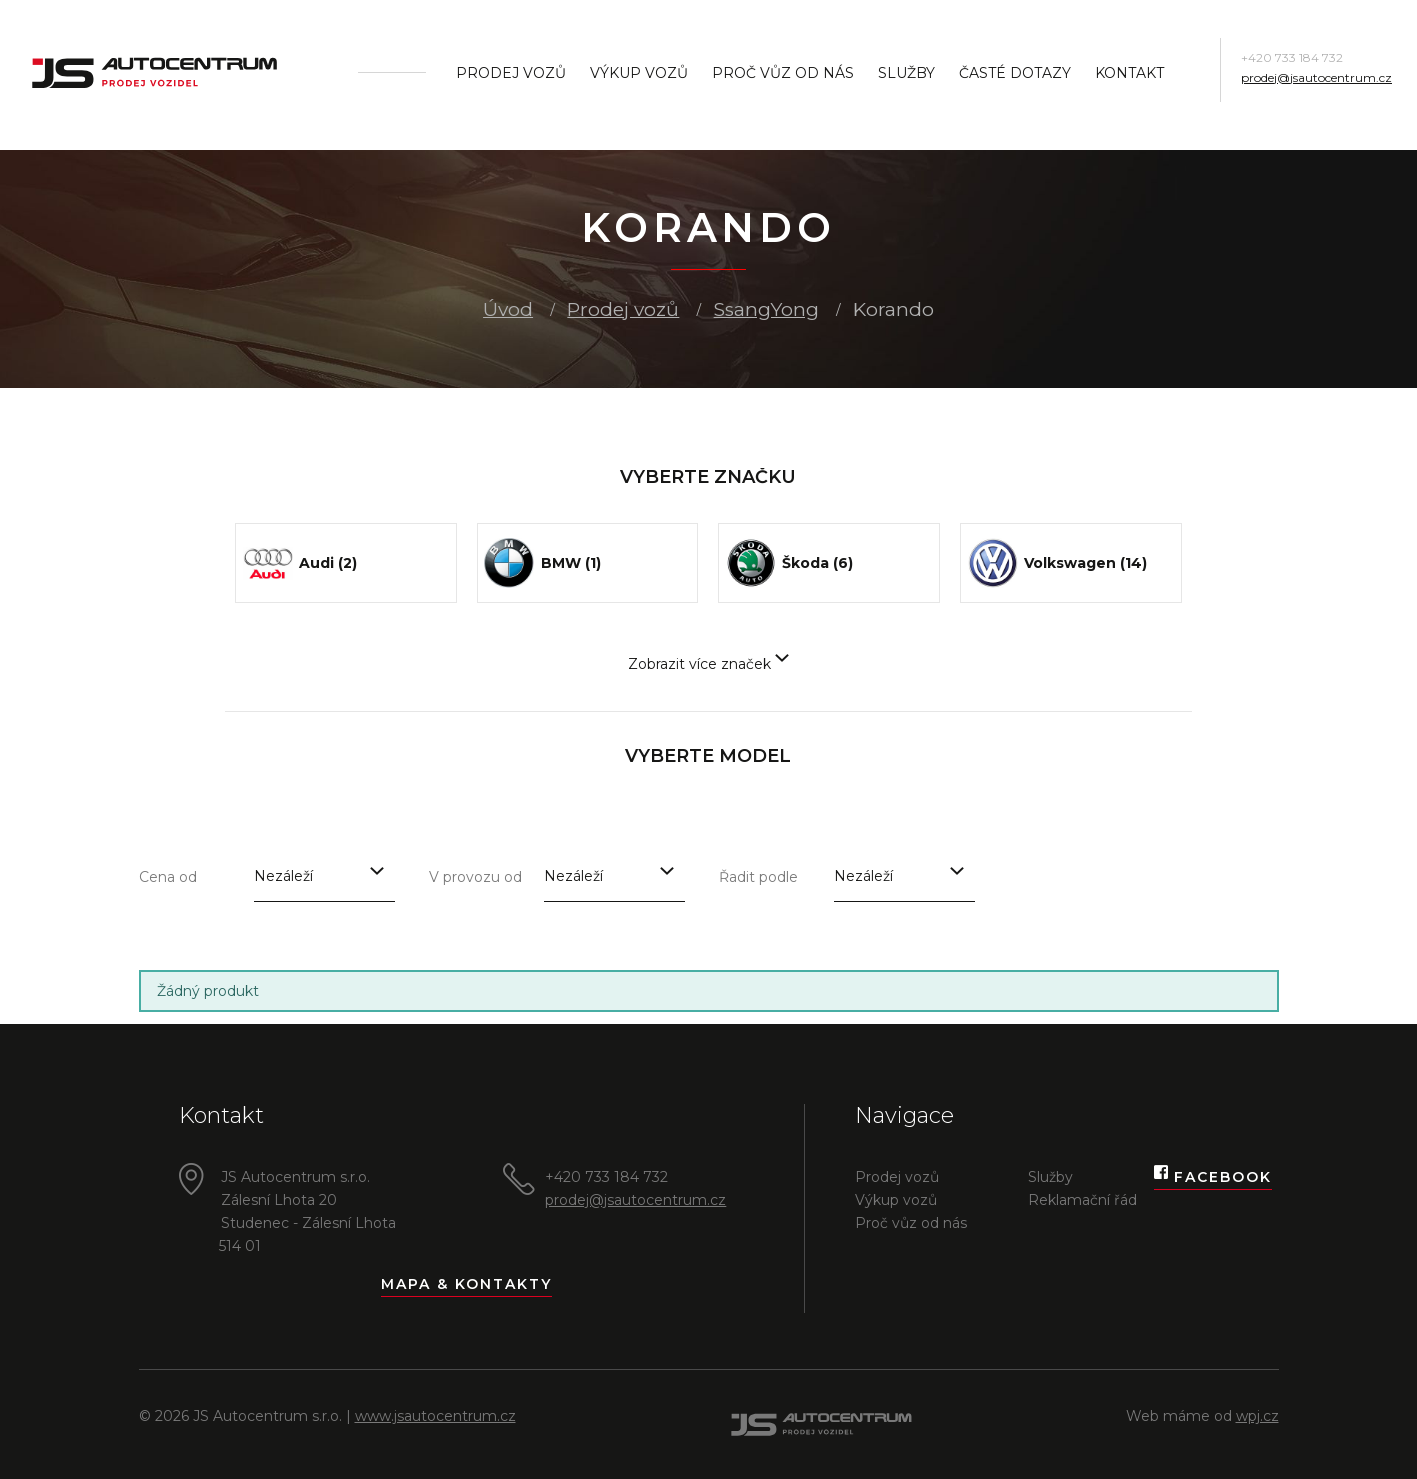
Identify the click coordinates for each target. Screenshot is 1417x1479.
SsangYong (766, 309)
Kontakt (1129, 73)
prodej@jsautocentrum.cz (1316, 77)
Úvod (508, 309)
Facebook (1213, 1177)
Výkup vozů (639, 73)
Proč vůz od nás (783, 73)
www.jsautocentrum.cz (435, 1416)
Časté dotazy (1015, 73)
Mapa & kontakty (466, 1284)
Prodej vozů (511, 73)
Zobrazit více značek (708, 664)
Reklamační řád (1082, 1200)
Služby (906, 73)
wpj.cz (1257, 1416)
